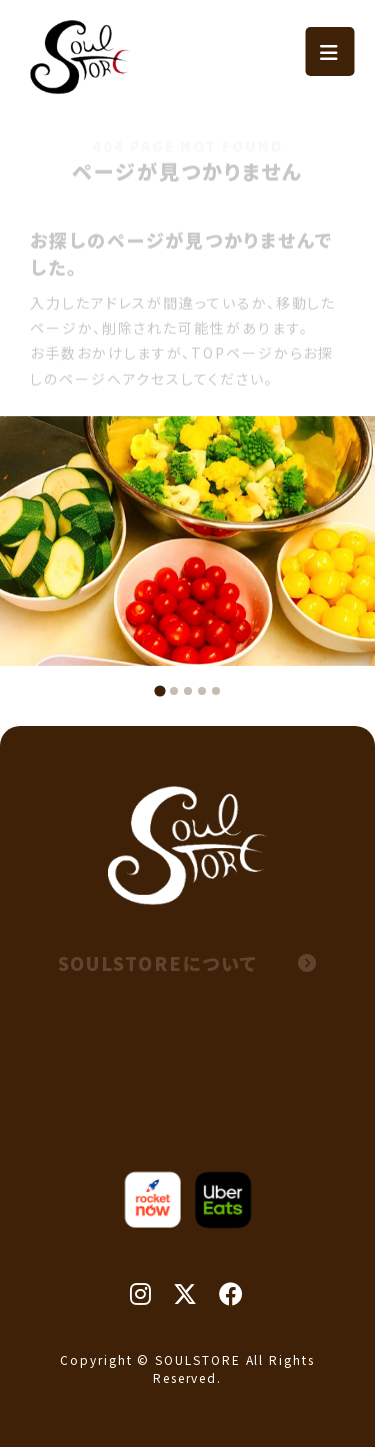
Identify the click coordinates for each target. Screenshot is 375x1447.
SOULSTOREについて (188, 963)
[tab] (159, 690)
